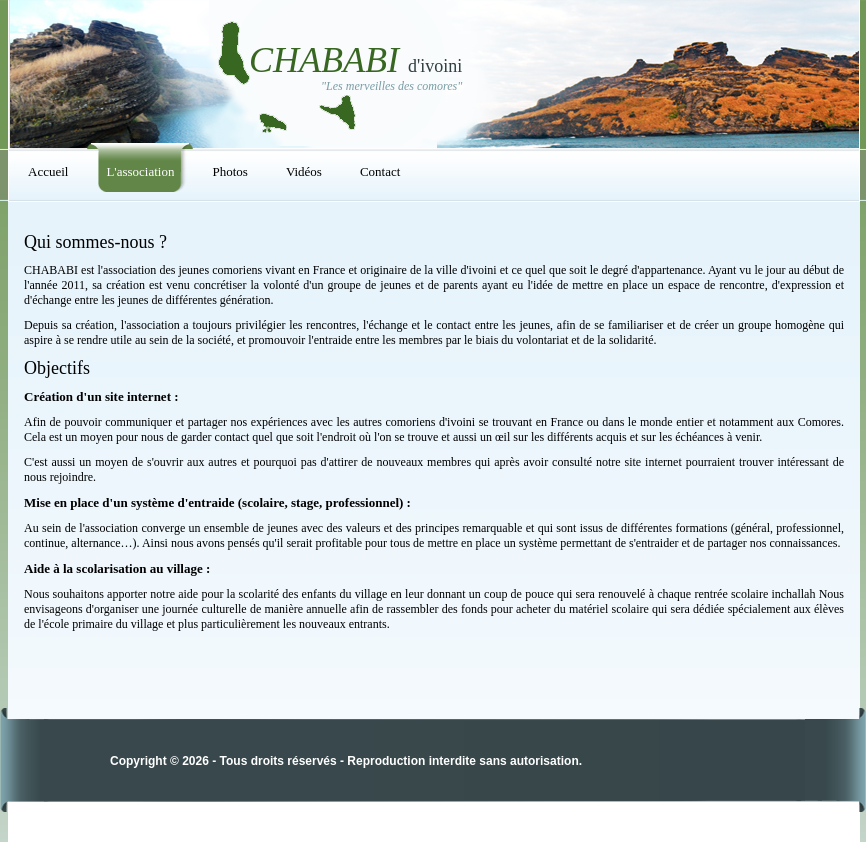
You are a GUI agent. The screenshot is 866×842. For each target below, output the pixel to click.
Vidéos (304, 171)
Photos (229, 171)
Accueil (48, 171)
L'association (140, 171)
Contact (380, 171)
